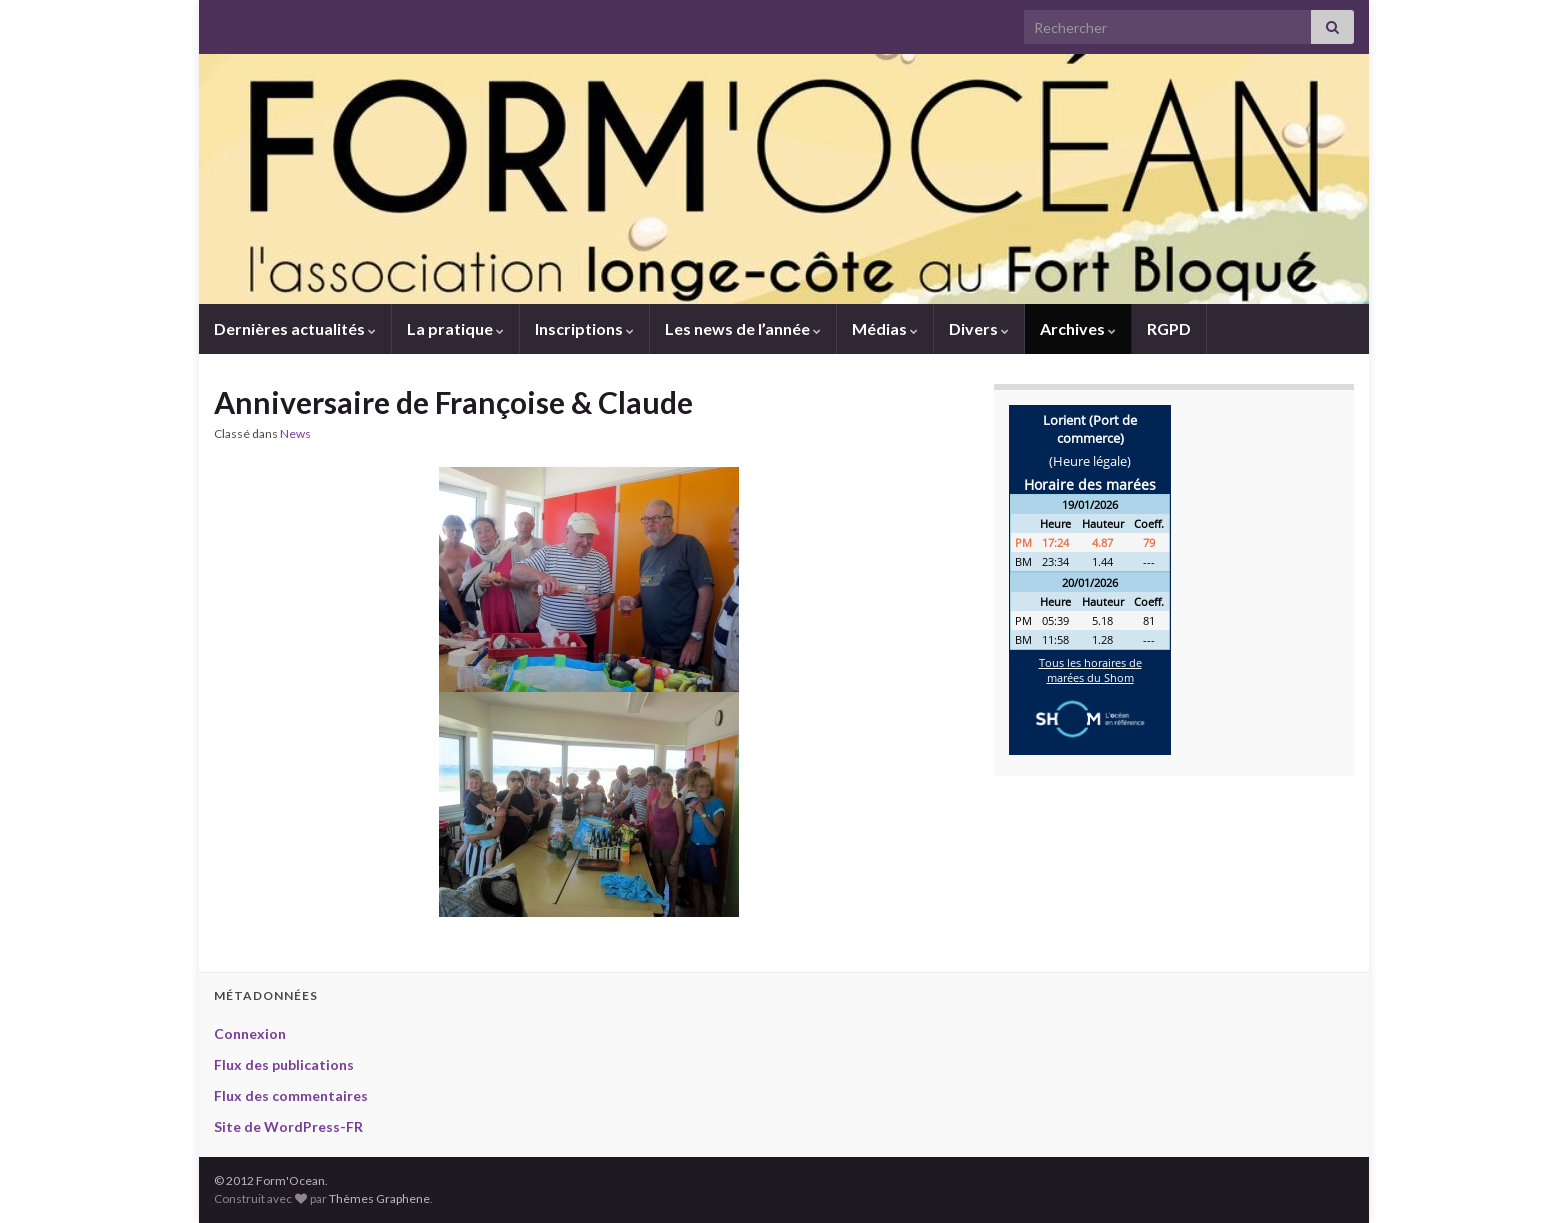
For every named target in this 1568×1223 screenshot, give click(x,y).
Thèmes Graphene (379, 1198)
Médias (885, 328)
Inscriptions (584, 328)
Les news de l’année (743, 328)
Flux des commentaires (291, 1095)
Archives (1078, 328)
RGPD (1169, 328)
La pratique (455, 328)
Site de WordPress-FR (288, 1126)
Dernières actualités (295, 328)
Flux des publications (284, 1064)
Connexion (250, 1033)
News (295, 433)
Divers (979, 328)
